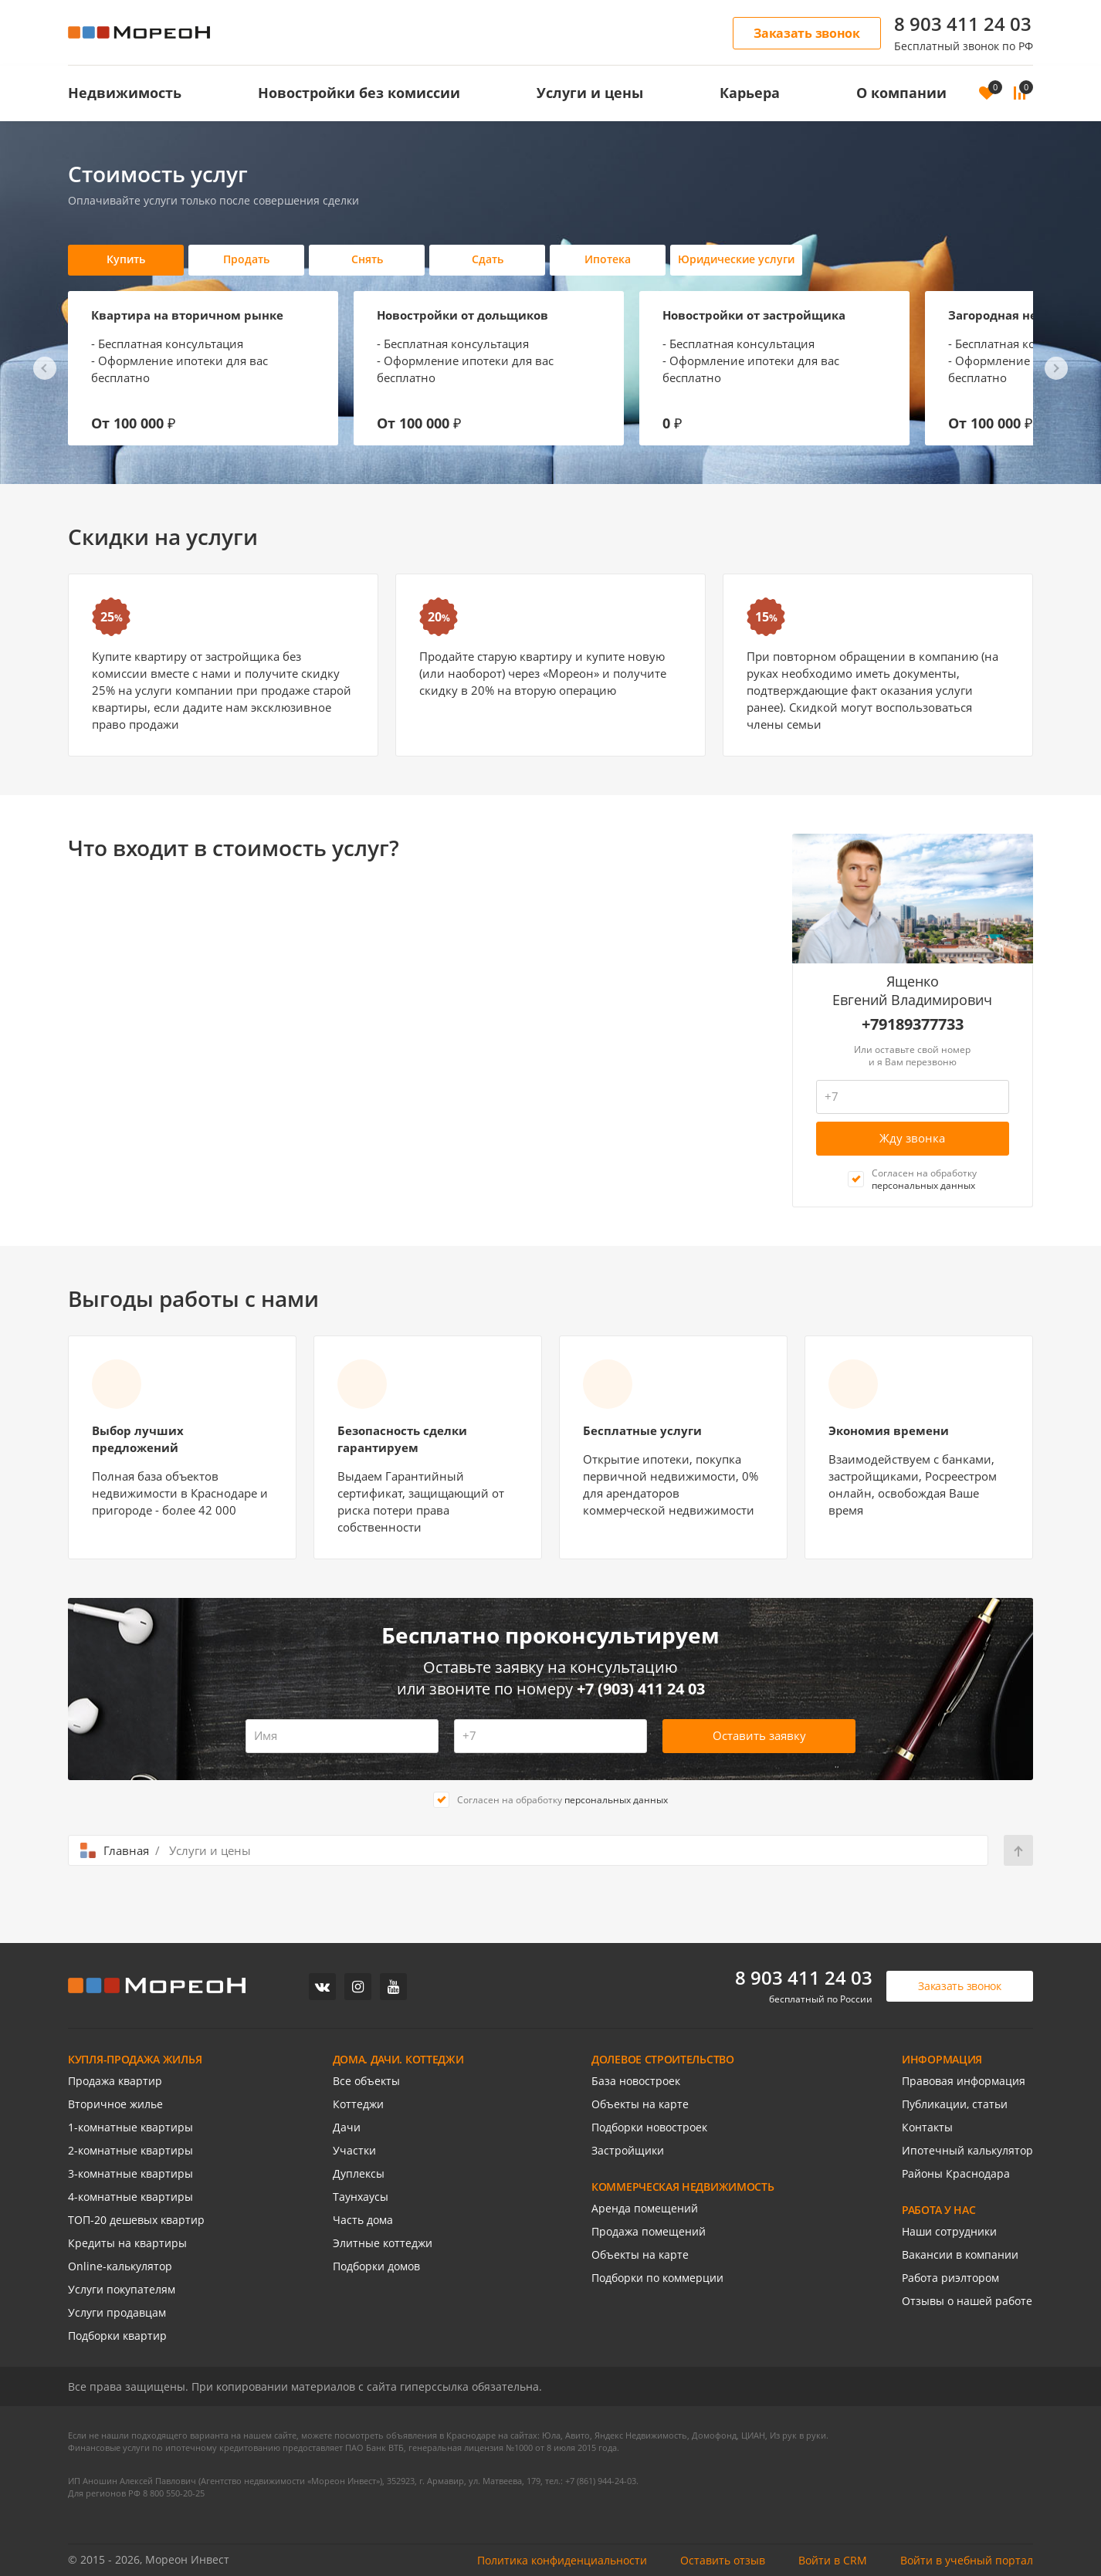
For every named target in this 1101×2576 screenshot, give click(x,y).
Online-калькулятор (120, 2266)
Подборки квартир (117, 2335)
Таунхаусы (360, 2196)
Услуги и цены (590, 92)
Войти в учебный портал (966, 2560)
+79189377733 (913, 1024)
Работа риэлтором (950, 2277)
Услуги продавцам (117, 2312)
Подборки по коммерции (657, 2277)
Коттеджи (358, 2104)
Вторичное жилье (115, 2104)
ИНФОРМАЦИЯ (942, 2059)
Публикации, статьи (955, 2104)
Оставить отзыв (722, 2560)
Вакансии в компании (960, 2254)
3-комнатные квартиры (130, 2173)
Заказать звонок (807, 33)
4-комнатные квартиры (130, 2196)
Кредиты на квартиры (127, 2243)
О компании (901, 92)
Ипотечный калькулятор (967, 2150)
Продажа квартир (115, 2080)
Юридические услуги (736, 259)
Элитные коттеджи (382, 2243)
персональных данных (923, 1185)
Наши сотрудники (949, 2231)
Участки (354, 2150)
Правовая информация (963, 2080)
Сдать (487, 259)
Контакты (927, 2127)
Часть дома (363, 2219)
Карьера (750, 92)
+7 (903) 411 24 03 (641, 1688)
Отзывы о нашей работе (967, 2300)
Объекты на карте (640, 2104)
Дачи (347, 2127)
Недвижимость (124, 92)
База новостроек (635, 2080)
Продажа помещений (648, 2231)
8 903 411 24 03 (963, 23)
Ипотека (607, 259)
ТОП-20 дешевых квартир (136, 2219)
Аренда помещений (644, 2208)
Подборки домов (376, 2266)
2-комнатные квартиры (130, 2150)
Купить (126, 259)
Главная (126, 1850)
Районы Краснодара (956, 2173)
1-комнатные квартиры (130, 2127)
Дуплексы (359, 2173)
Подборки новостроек (649, 2127)
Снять (367, 259)
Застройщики (627, 2150)
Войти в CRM (832, 2560)
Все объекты (366, 2080)
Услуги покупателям (121, 2289)
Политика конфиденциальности (562, 2560)
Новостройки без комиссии (359, 92)
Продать (246, 259)
